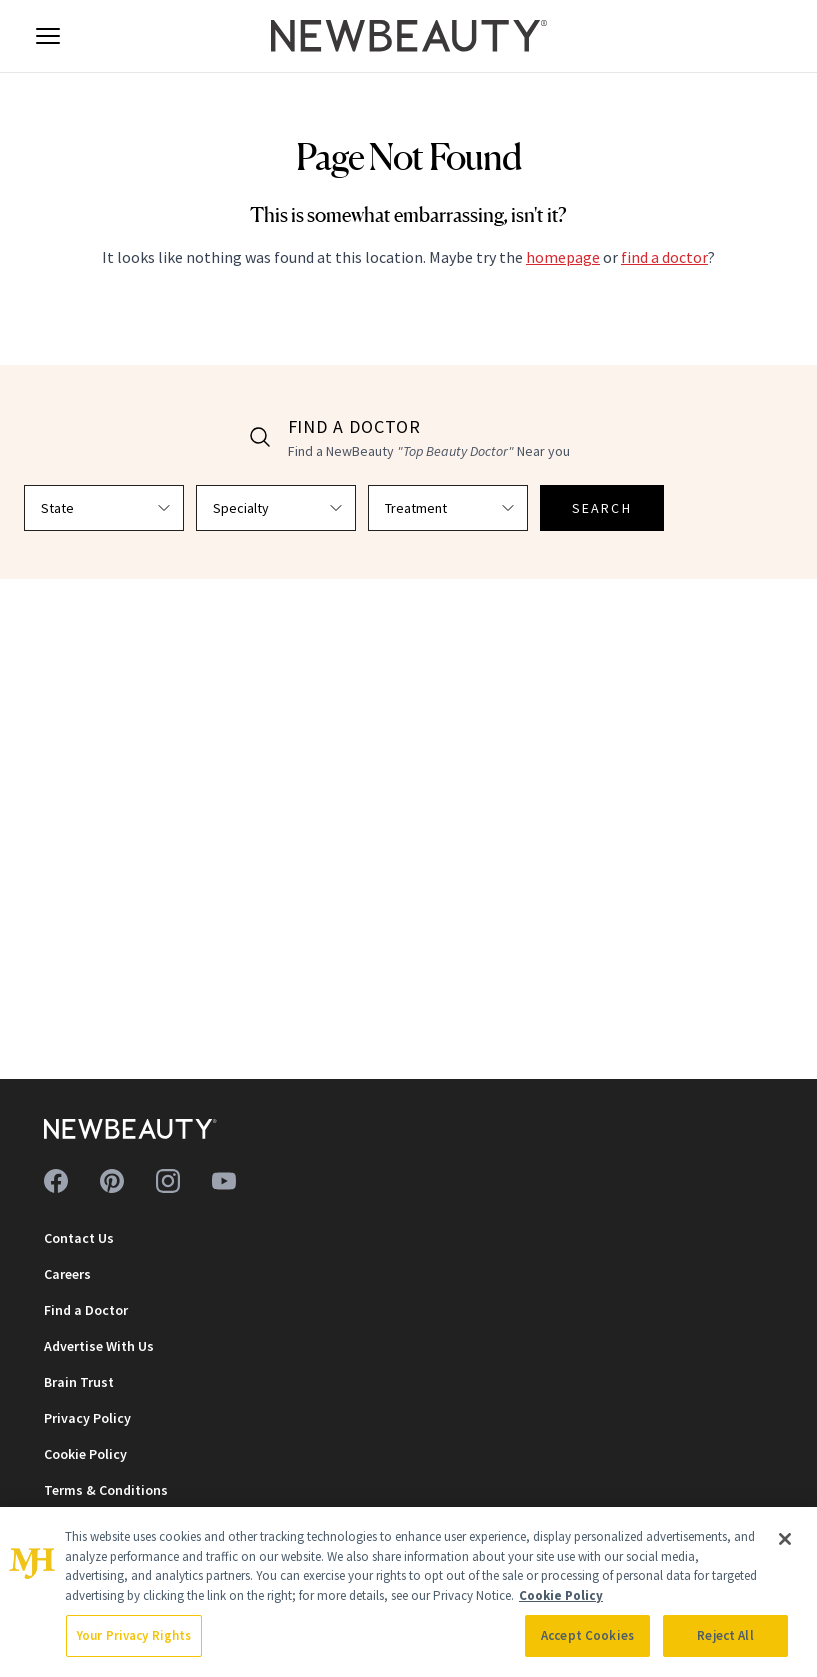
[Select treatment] (448, 508)
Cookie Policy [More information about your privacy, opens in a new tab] (561, 1595)
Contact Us (79, 1238)
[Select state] (104, 508)
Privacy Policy (87, 1418)
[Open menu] (48, 36)
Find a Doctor (86, 1310)
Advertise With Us (99, 1346)
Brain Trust (79, 1382)
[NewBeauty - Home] (408, 36)
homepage (563, 257)
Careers (67, 1274)
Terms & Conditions (106, 1490)
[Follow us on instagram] (168, 1181)
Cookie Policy (85, 1454)
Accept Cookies (587, 1635)
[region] (408, 1592)
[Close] (785, 1539)
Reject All (725, 1635)
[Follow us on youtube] (224, 1181)
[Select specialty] (276, 508)
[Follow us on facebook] (56, 1181)
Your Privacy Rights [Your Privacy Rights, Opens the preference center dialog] (134, 1635)
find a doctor (664, 257)
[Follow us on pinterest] (112, 1181)
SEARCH (602, 508)
